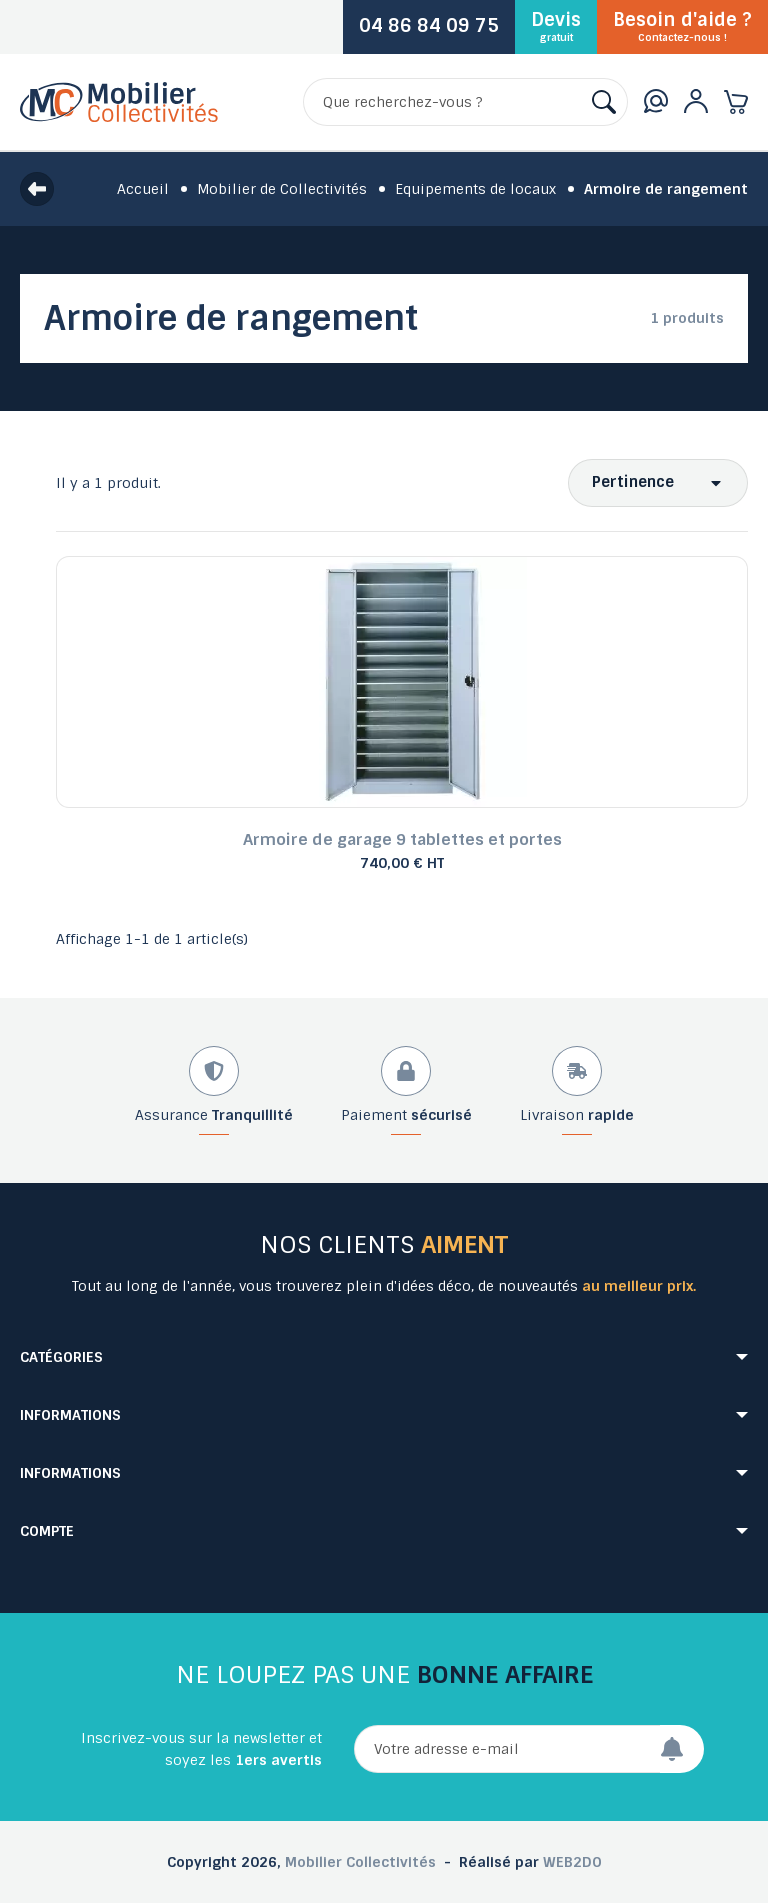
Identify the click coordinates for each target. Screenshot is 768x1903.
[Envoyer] (682, 1749)
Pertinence (633, 482)
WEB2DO (572, 1862)
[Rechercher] (465, 102)
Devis (556, 26)
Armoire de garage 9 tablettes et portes (402, 839)
